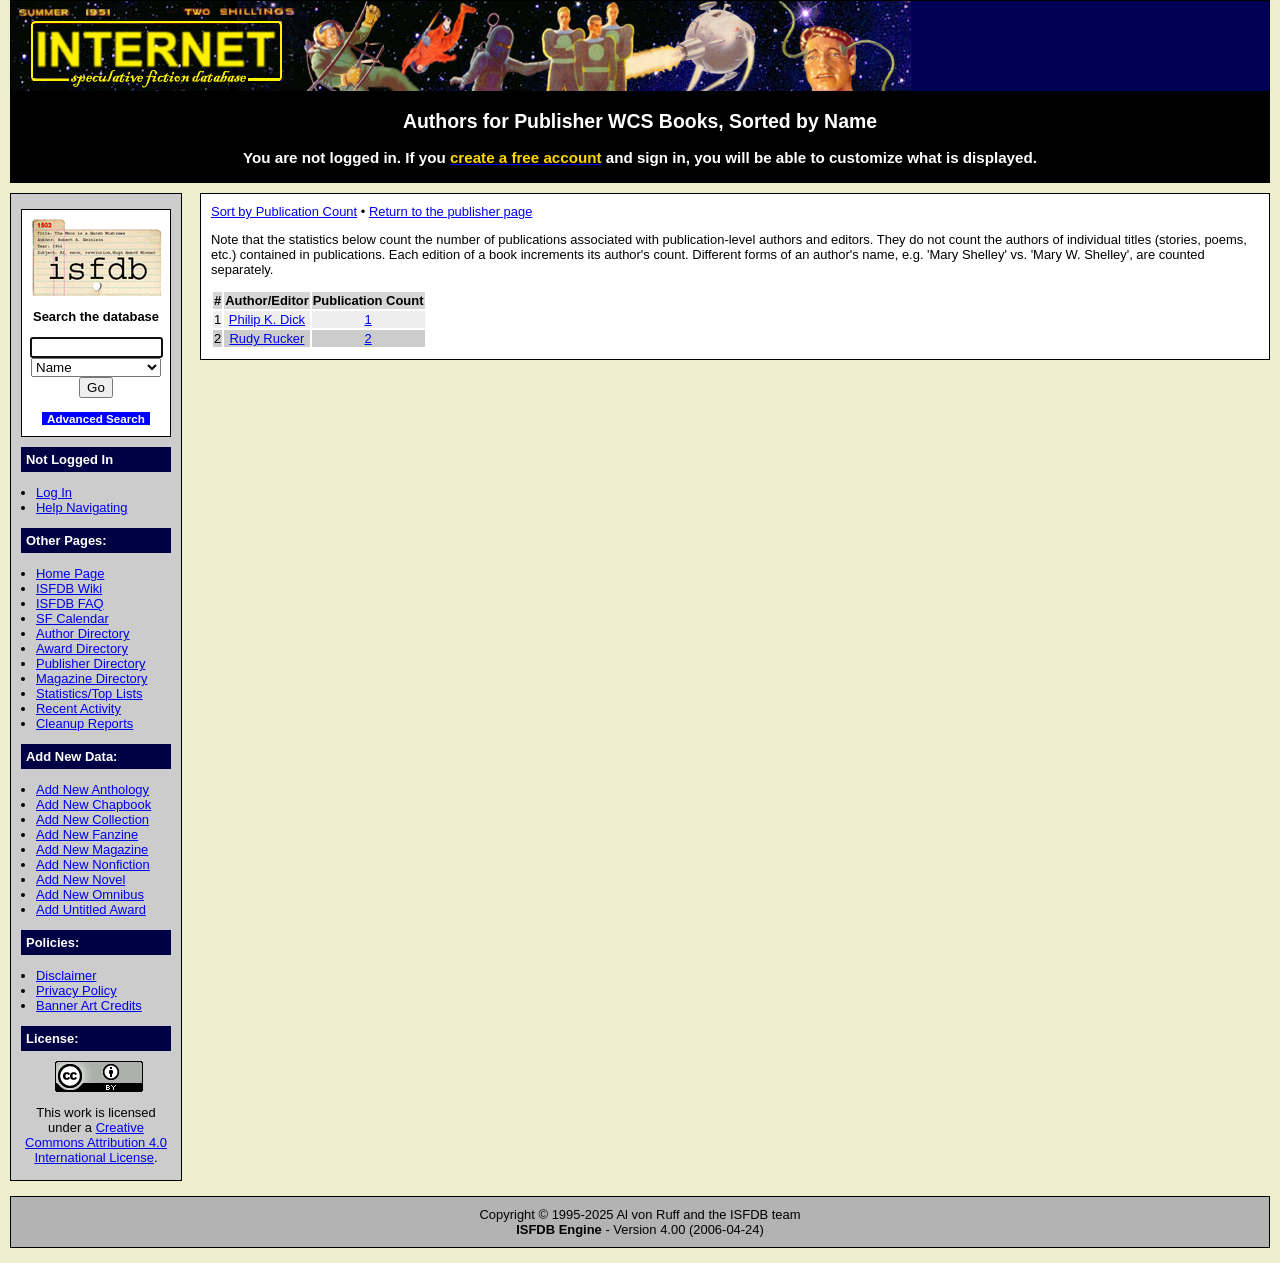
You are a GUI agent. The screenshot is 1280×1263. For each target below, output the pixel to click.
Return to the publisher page (450, 211)
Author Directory (83, 633)
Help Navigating (81, 507)
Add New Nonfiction (93, 864)
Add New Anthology (92, 789)
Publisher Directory (90, 663)
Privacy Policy (76, 990)
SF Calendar (72, 618)
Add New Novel (80, 879)
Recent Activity (78, 708)
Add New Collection (92, 819)
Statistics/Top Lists (89, 693)
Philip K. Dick (267, 319)
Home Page (70, 573)
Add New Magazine (92, 849)
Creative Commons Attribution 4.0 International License (96, 1142)
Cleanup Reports (84, 723)
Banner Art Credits (89, 1005)
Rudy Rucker (267, 338)
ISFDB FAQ (70, 603)
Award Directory (82, 648)
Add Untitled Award (91, 909)
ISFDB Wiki (69, 588)
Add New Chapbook (93, 804)
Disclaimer (66, 975)
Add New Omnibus (90, 894)
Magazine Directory (92, 678)
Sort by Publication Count (284, 211)
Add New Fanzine (87, 834)
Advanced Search (96, 418)
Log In (54, 492)
